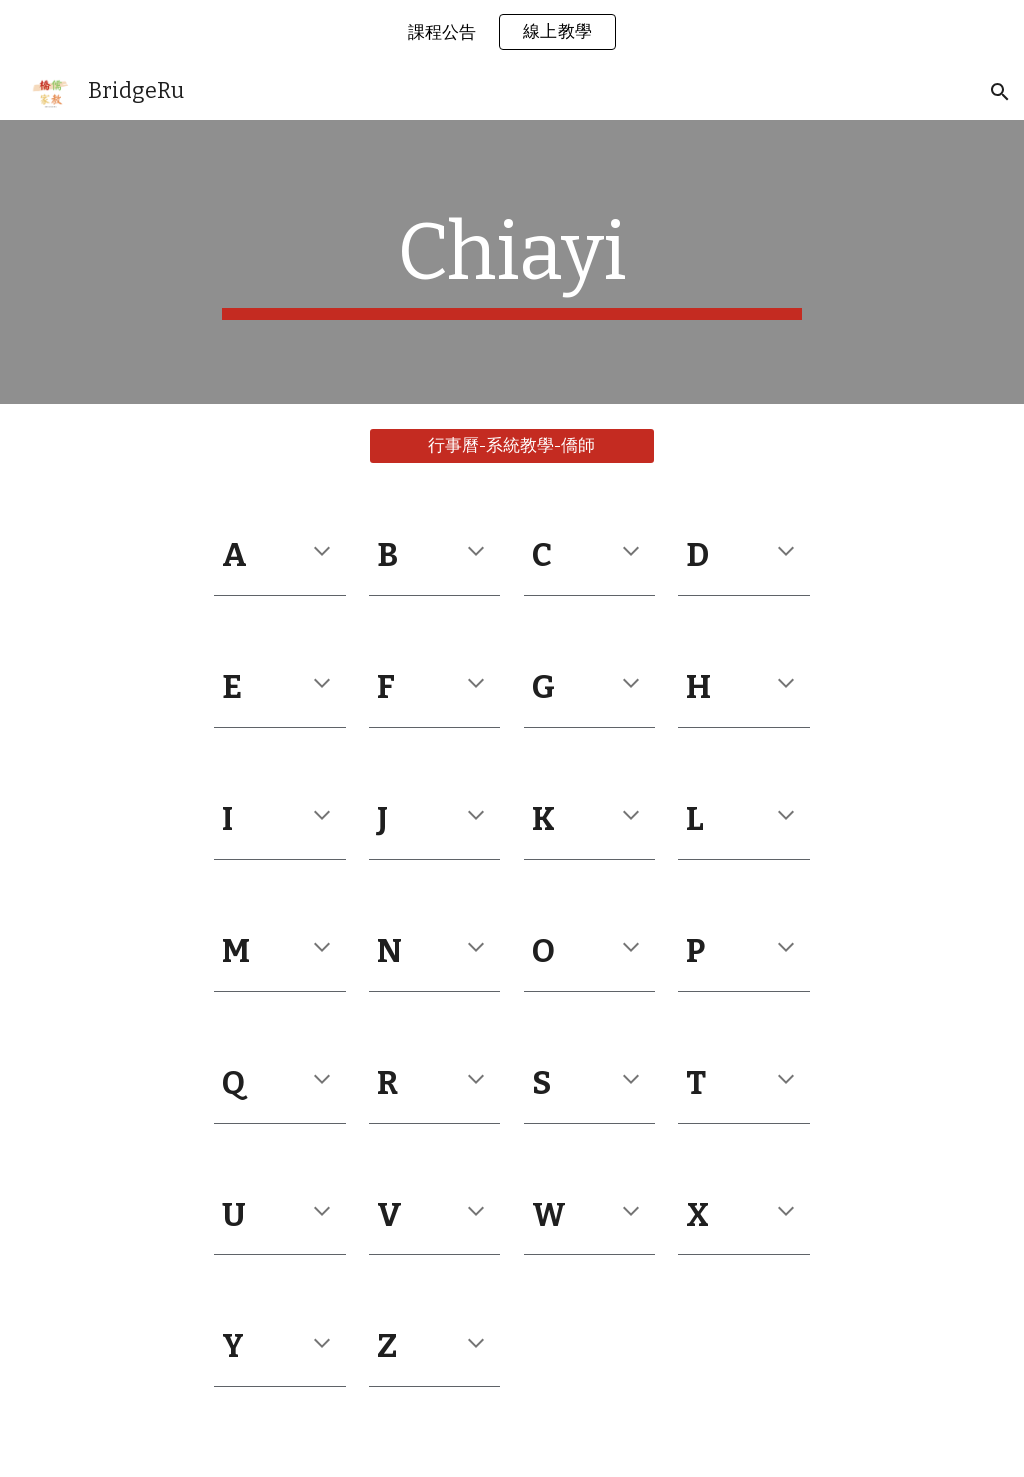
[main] (511, 262)
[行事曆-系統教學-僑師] (512, 446)
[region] (512, 32)
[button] (1000, 92)
